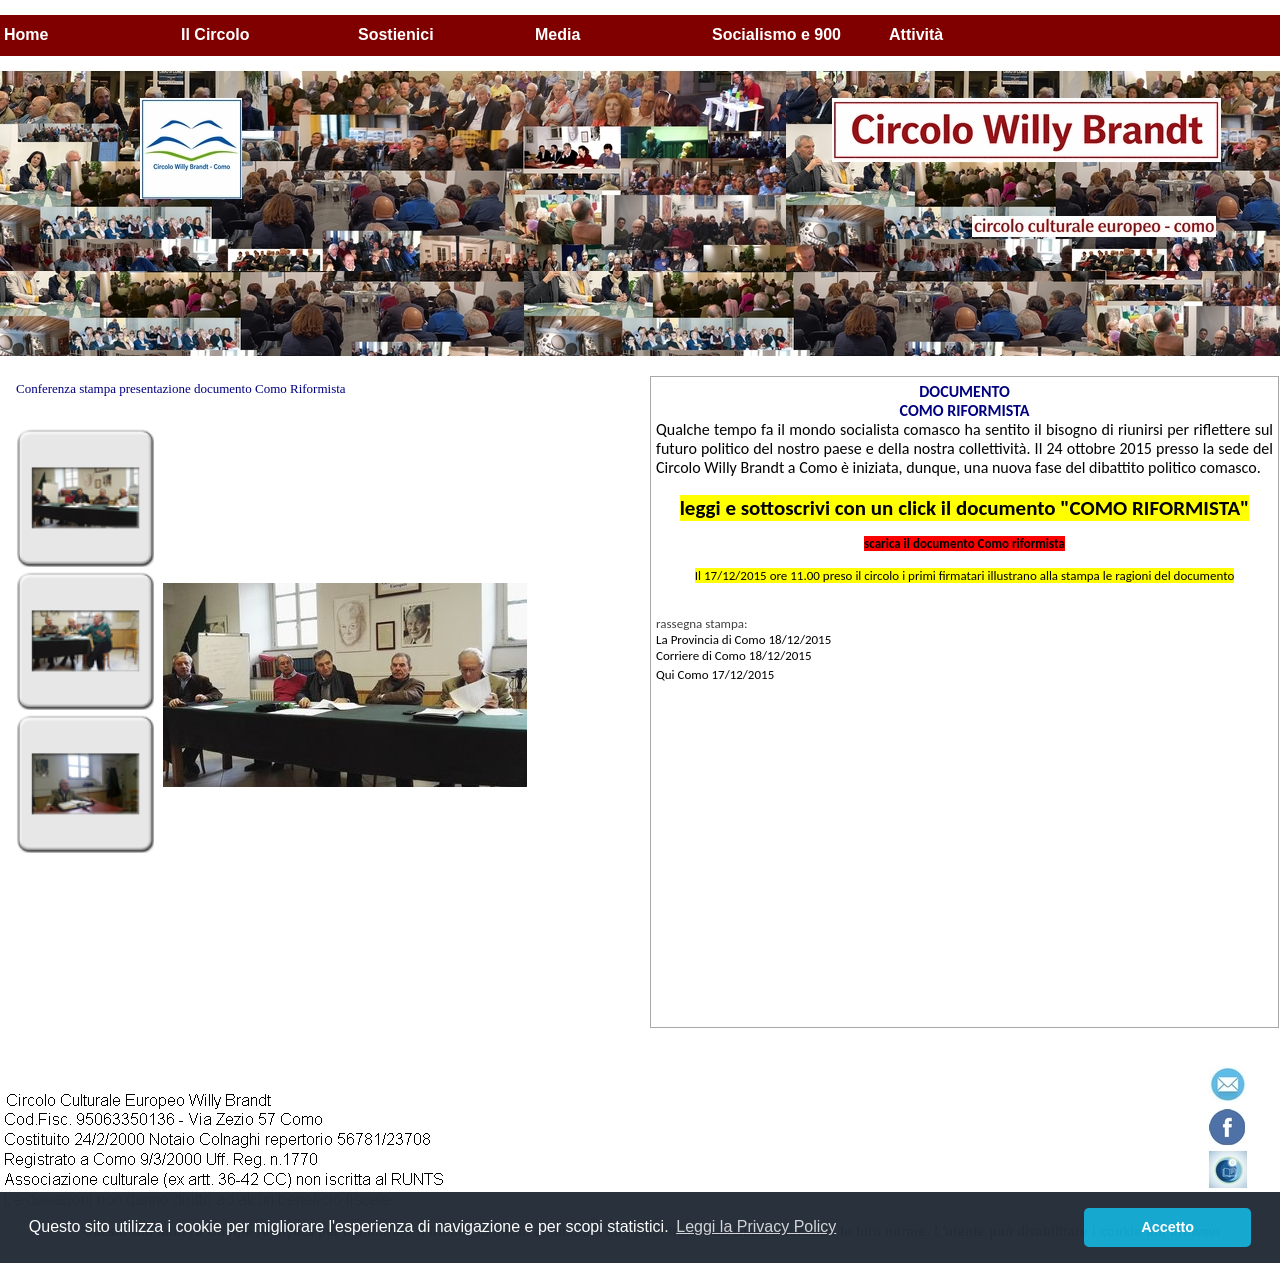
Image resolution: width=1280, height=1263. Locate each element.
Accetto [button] (1167, 1227)
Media (557, 34)
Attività (916, 34)
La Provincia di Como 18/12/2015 (743, 639)
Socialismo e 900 (776, 34)
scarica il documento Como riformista (964, 543)
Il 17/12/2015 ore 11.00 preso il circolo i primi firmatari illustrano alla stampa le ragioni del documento (965, 575)
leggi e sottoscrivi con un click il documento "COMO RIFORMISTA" (965, 508)
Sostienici (396, 34)
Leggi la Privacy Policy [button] (756, 1226)
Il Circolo (215, 34)
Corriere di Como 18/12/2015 (734, 655)
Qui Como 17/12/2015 (715, 674)
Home (26, 34)
